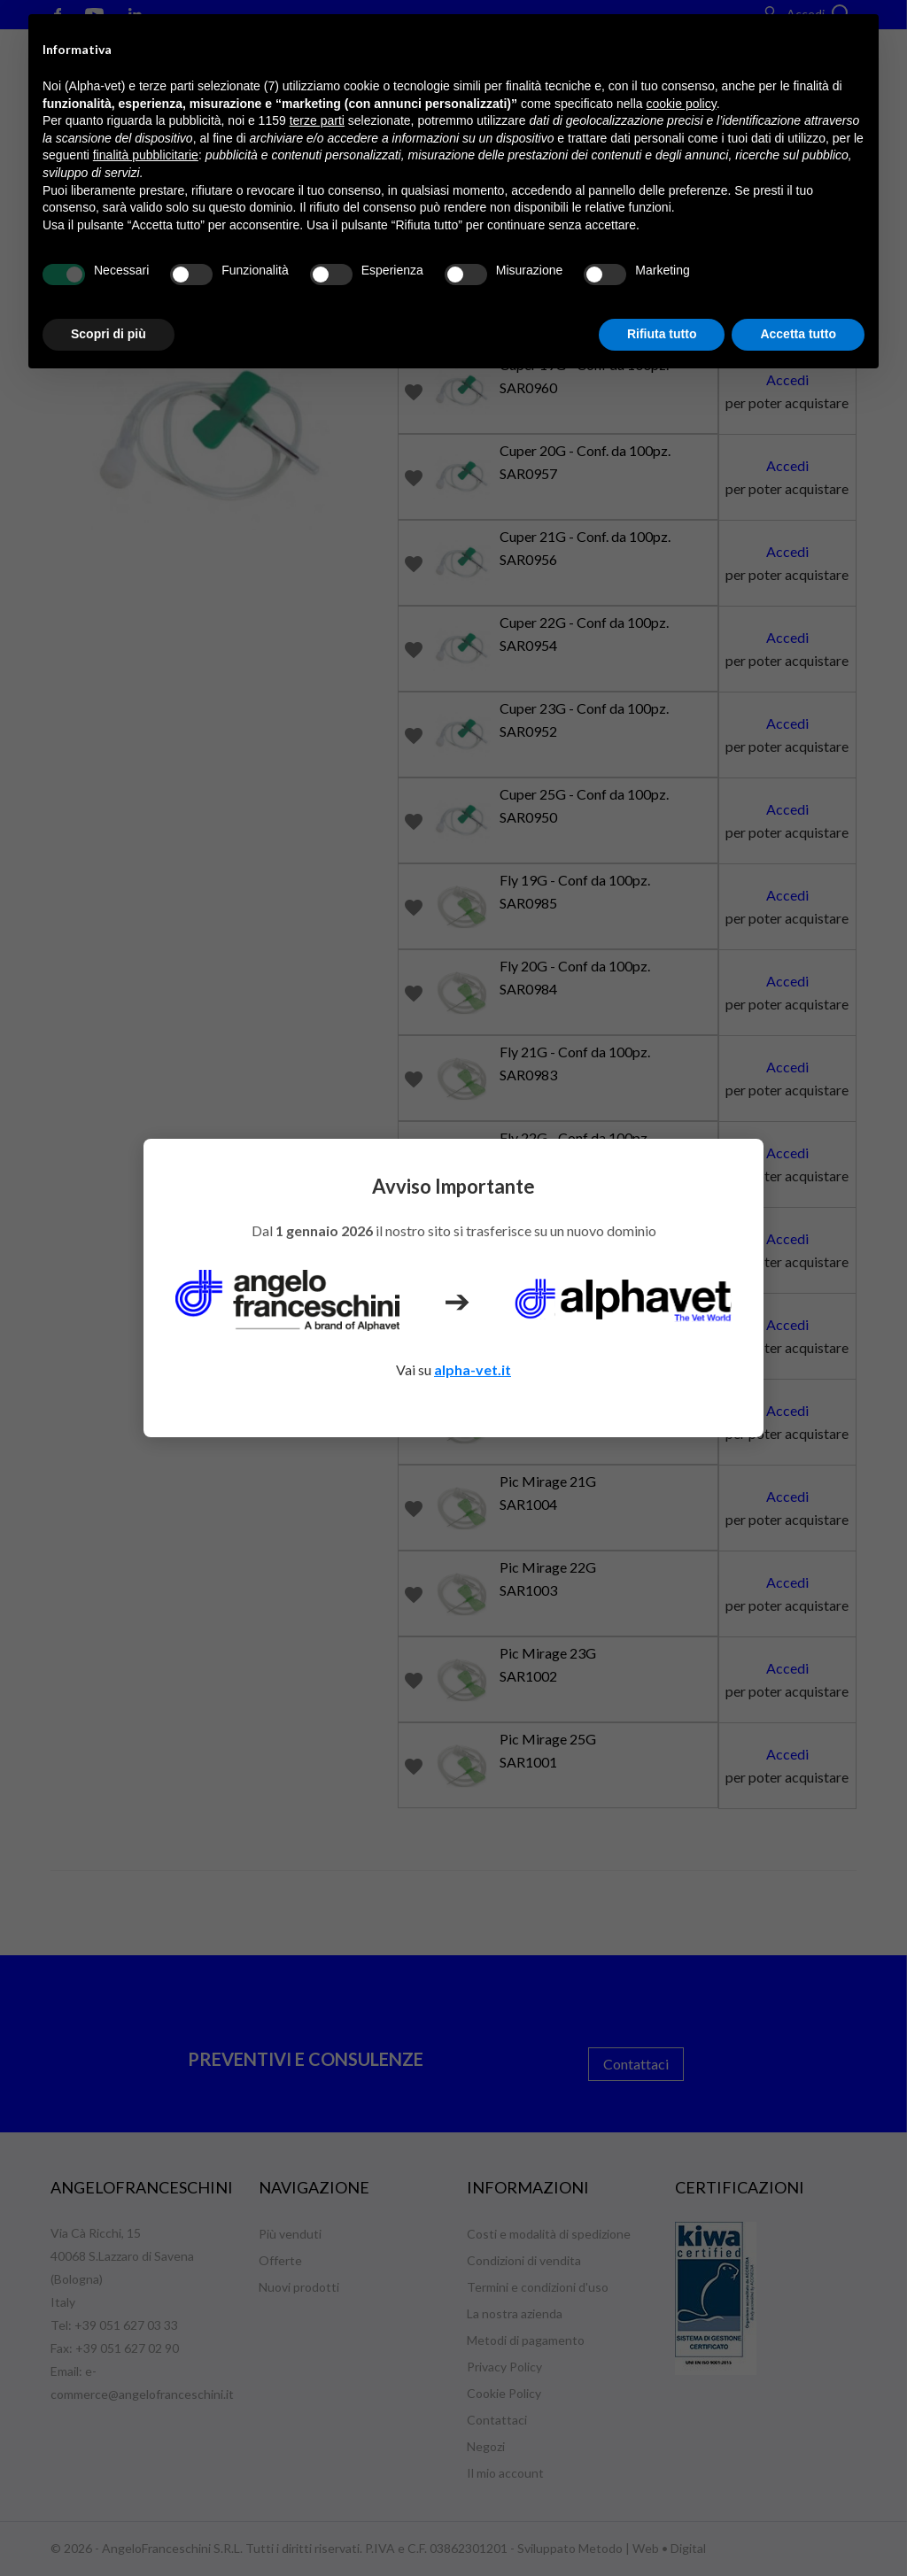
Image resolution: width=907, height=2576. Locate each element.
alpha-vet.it (472, 1369)
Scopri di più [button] (108, 334)
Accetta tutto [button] (798, 334)
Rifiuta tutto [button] (662, 334)
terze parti (317, 120)
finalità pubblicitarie (145, 155)
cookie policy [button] (682, 104)
